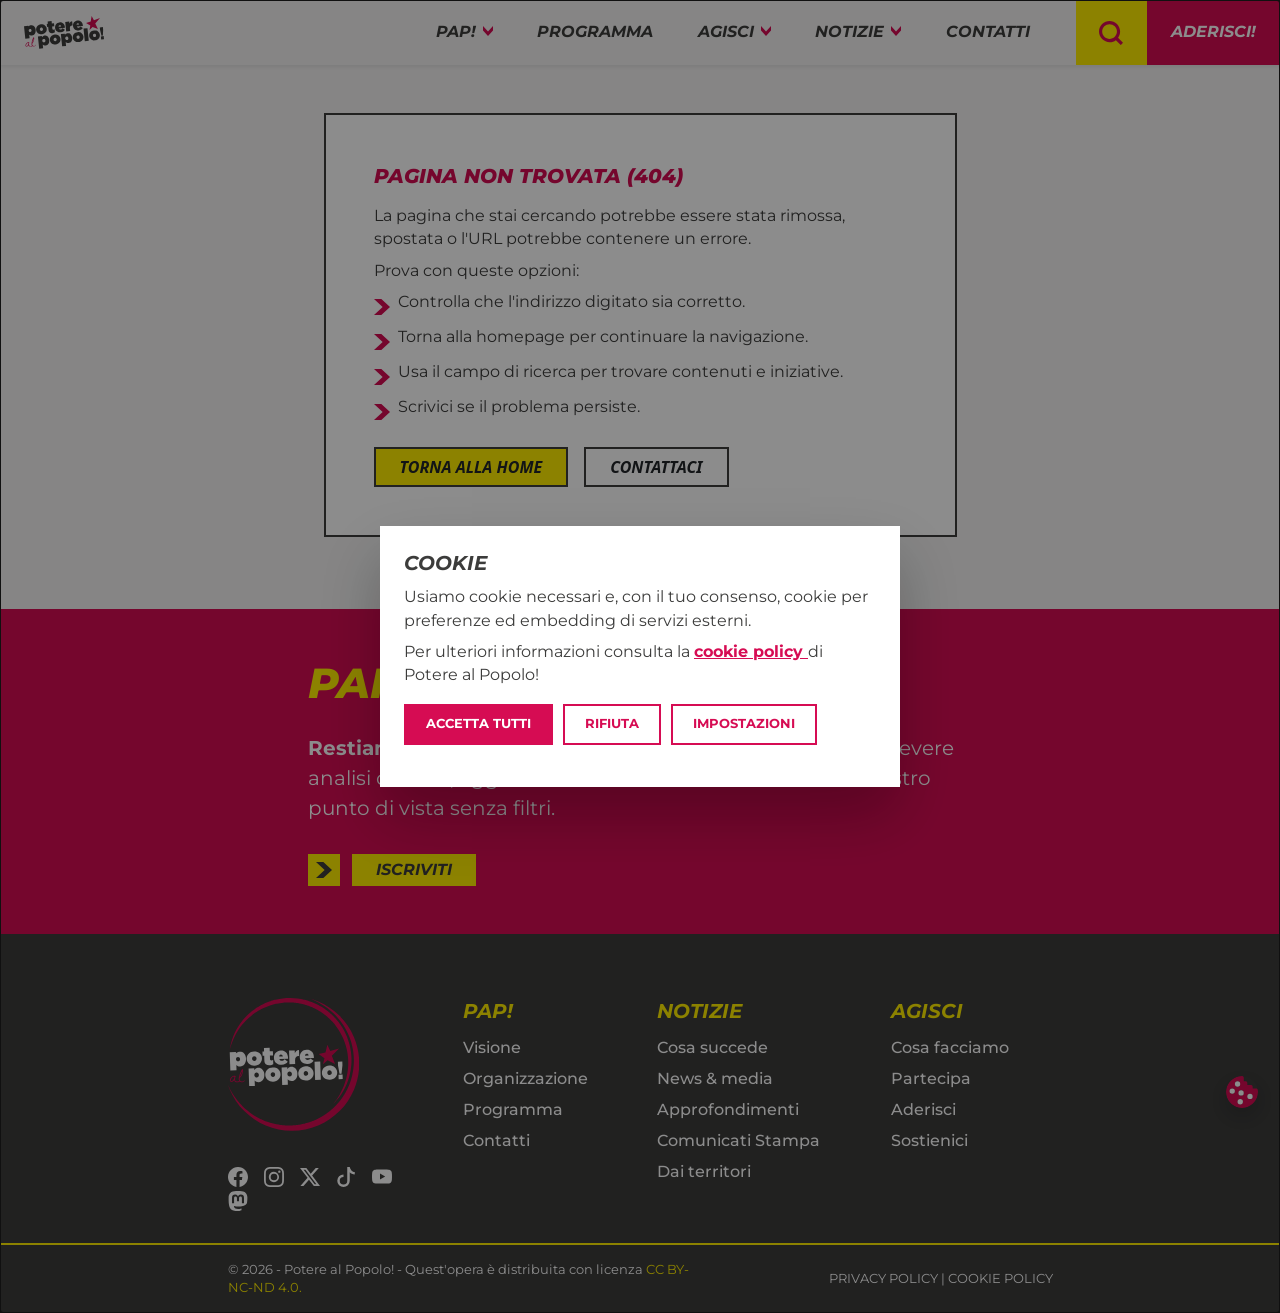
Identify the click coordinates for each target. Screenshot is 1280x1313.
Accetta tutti (478, 723)
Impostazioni (744, 723)
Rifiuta (612, 723)
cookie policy (751, 651)
